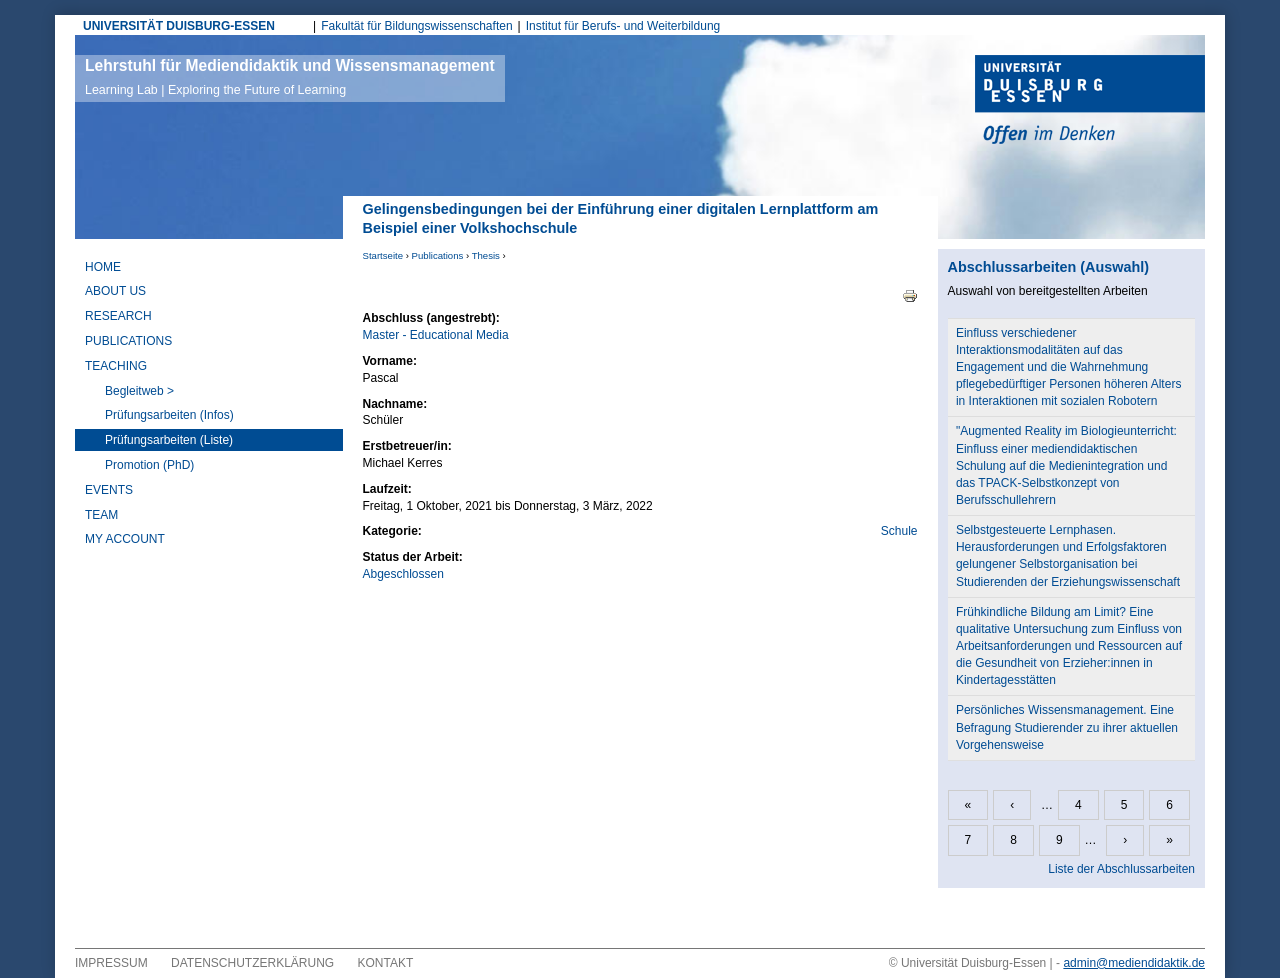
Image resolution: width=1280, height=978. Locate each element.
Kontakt (386, 963)
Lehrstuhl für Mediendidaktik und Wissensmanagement (290, 77)
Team (101, 515)
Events (109, 490)
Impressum (111, 963)
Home (103, 267)
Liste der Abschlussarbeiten (1121, 869)
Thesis (486, 255)
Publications (438, 255)
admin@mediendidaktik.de (1134, 963)
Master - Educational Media (436, 335)
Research (118, 316)
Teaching (116, 366)
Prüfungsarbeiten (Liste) (169, 440)
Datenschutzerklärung (252, 963)
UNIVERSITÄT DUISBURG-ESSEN (179, 26)
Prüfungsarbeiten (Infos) (169, 415)
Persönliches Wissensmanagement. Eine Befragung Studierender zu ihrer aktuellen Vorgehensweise (1067, 727)
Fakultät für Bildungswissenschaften (416, 26)
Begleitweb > (139, 391)
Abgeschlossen (403, 574)
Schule (899, 531)
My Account (125, 539)
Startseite (383, 255)
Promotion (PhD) (149, 465)
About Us (115, 291)
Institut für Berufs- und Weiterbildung (623, 26)
